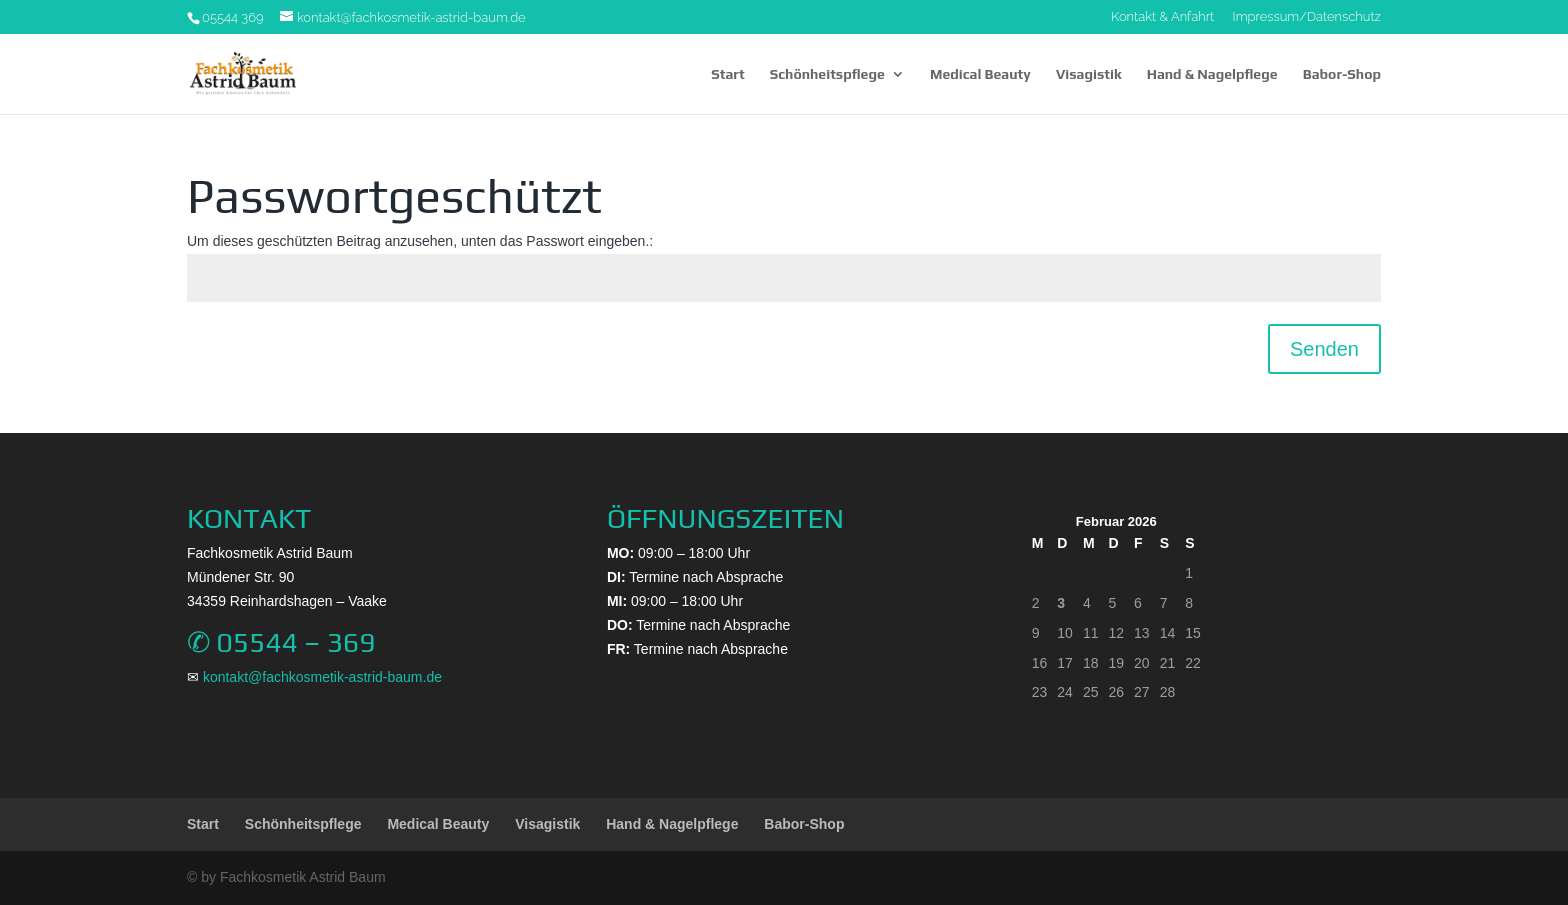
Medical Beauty (980, 74)
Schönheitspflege (827, 74)
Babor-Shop (1342, 74)
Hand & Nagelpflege (1212, 74)
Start (727, 74)
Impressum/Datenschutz (1307, 17)
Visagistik (1089, 74)
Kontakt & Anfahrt (1162, 17)
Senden (1324, 349)
